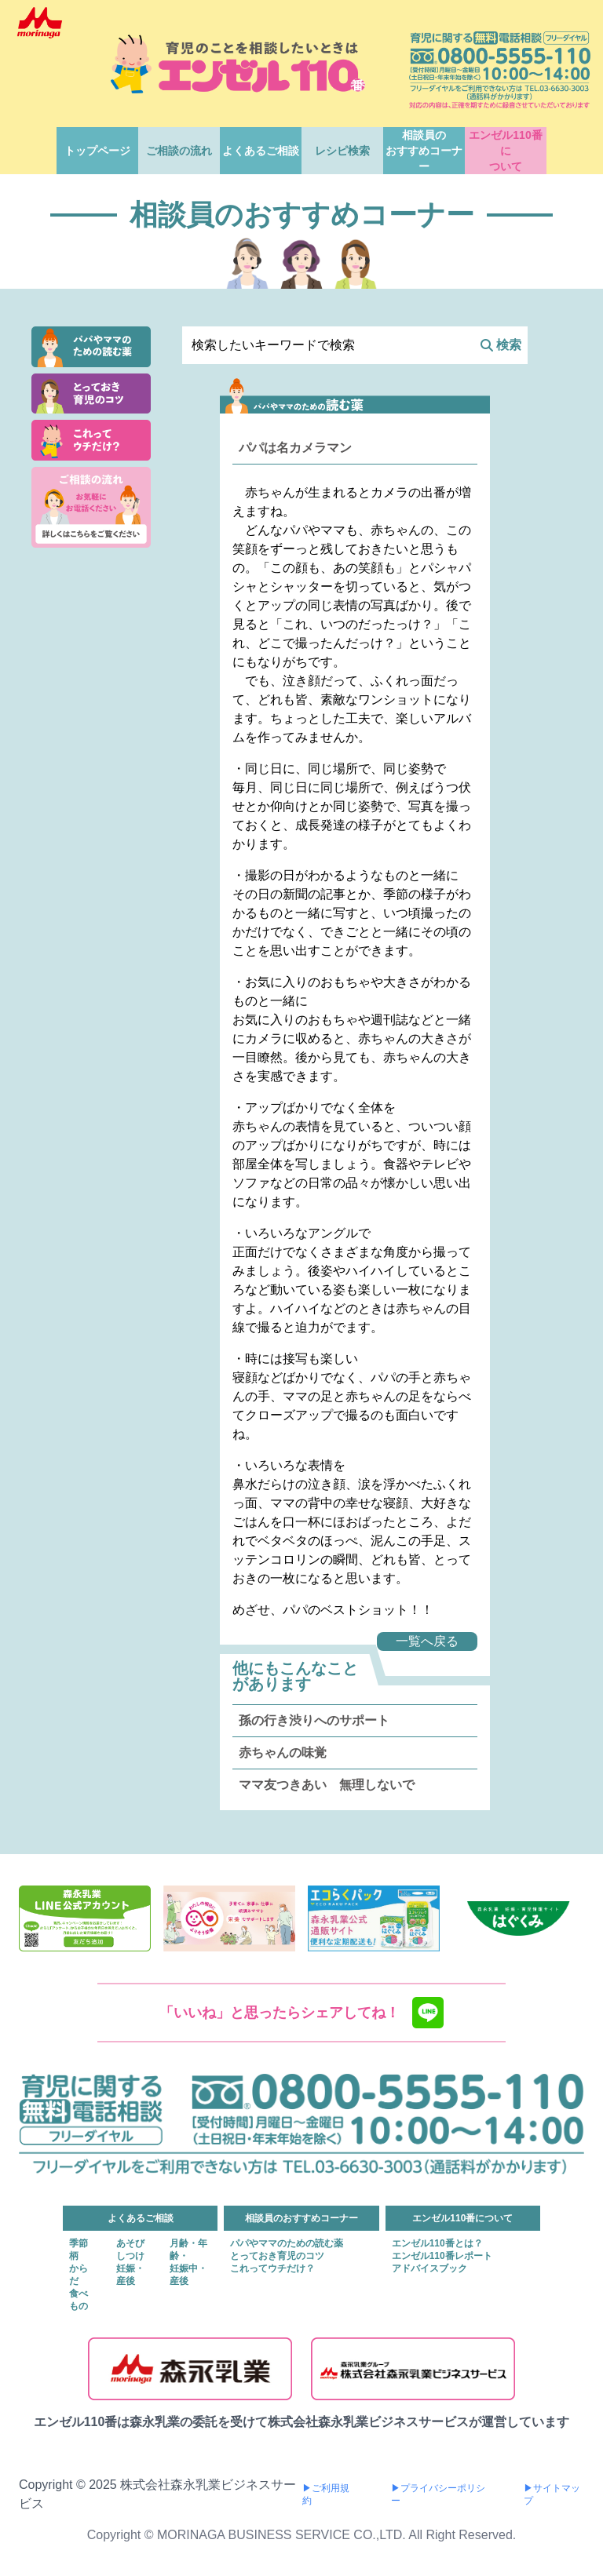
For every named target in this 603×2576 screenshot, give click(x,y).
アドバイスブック (429, 2268)
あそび (130, 2243)
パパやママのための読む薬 (286, 2243)
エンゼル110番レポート (442, 2255)
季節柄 (78, 2249)
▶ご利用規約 (325, 2494)
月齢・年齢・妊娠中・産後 (188, 2262)
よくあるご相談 (260, 150)
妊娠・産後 (130, 2274)
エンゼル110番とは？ (437, 2243)
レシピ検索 (342, 150)
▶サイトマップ (552, 2494)
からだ (78, 2274)
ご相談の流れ (179, 150)
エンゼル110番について (505, 151)
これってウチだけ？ (272, 2268)
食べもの (78, 2300)
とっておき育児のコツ (277, 2255)
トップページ (97, 150)
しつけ (130, 2255)
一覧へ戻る (427, 1641)
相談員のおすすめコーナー (424, 151)
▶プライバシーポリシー (438, 2494)
